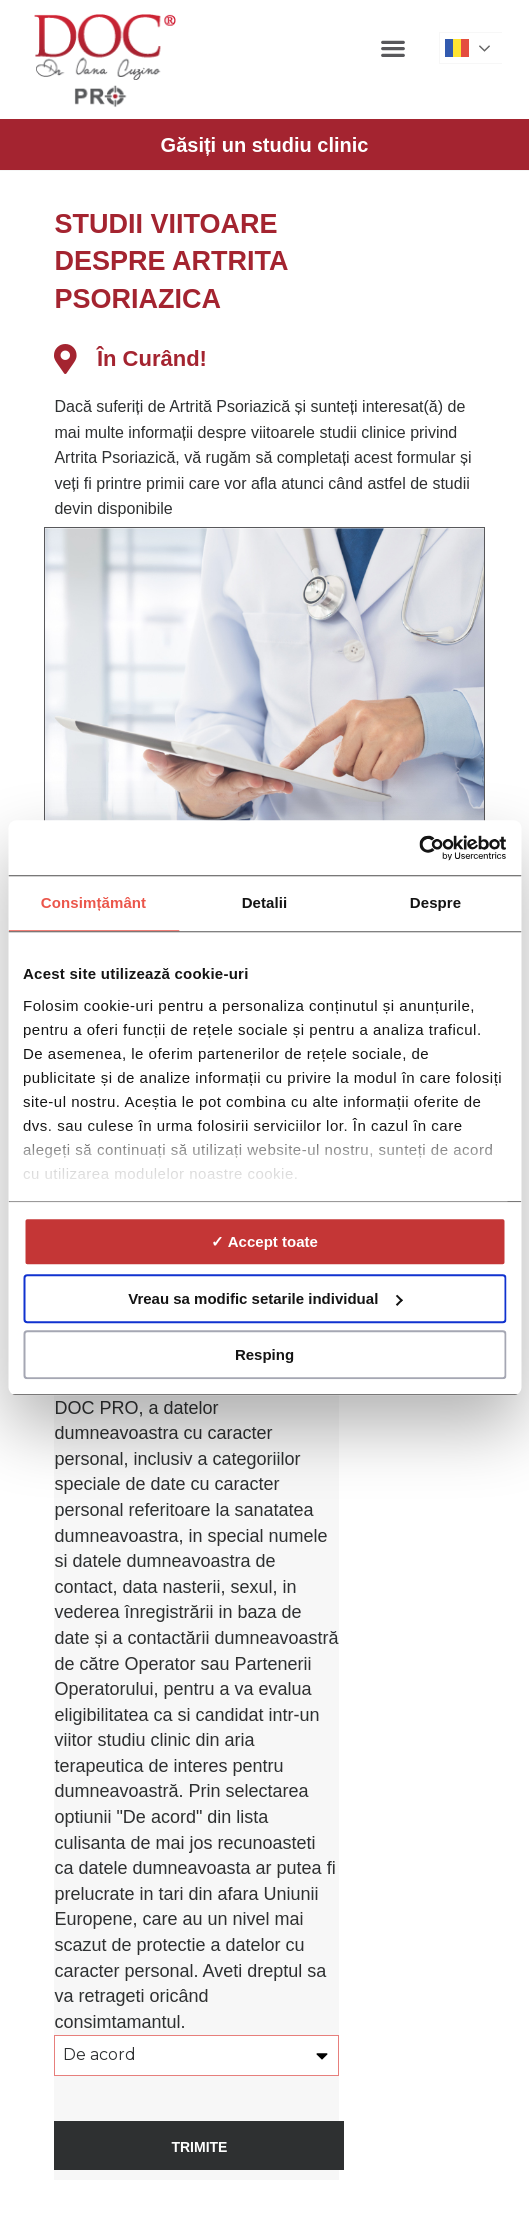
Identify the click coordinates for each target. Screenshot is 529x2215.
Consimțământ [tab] (93, 902)
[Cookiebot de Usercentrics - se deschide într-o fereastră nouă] (418, 848)
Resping (264, 1354)
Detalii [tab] (265, 902)
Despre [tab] (435, 902)
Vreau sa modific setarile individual (265, 1298)
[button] (393, 47)
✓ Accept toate (264, 1241)
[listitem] (269, 458)
